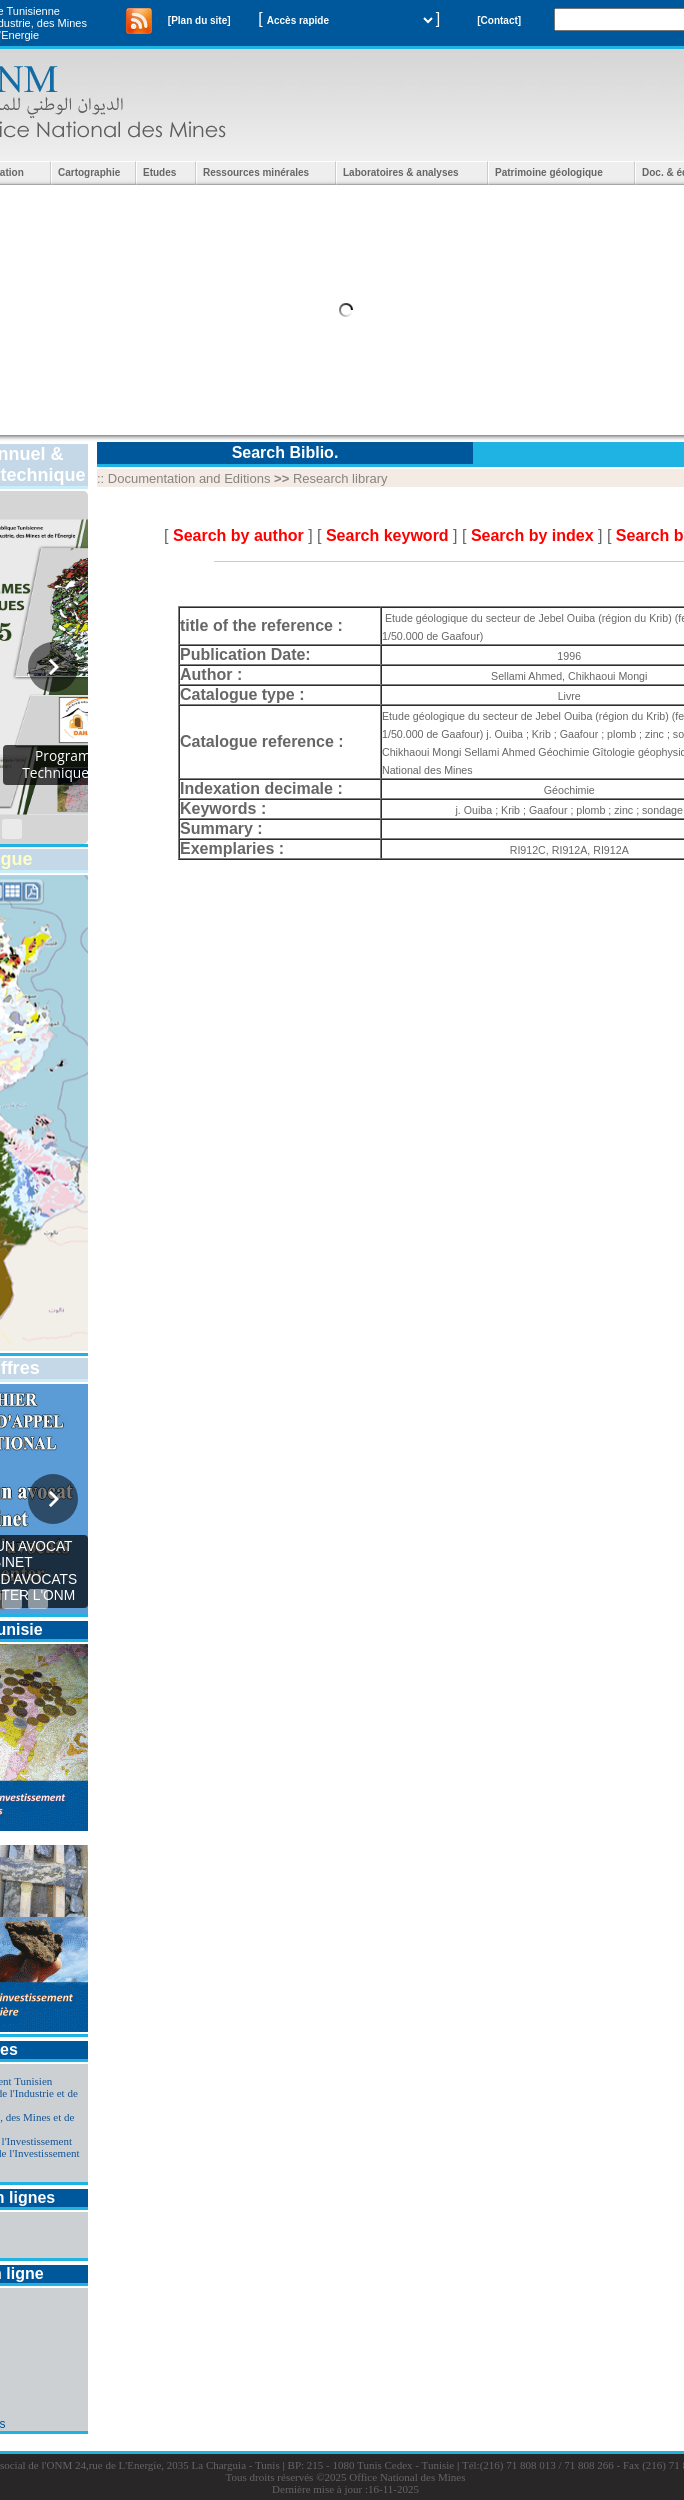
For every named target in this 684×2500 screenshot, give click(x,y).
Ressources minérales (256, 172)
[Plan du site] (199, 20)
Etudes (159, 172)
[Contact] (499, 20)
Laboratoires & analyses (401, 172)
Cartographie (89, 172)
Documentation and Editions (189, 478)
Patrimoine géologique (549, 172)
